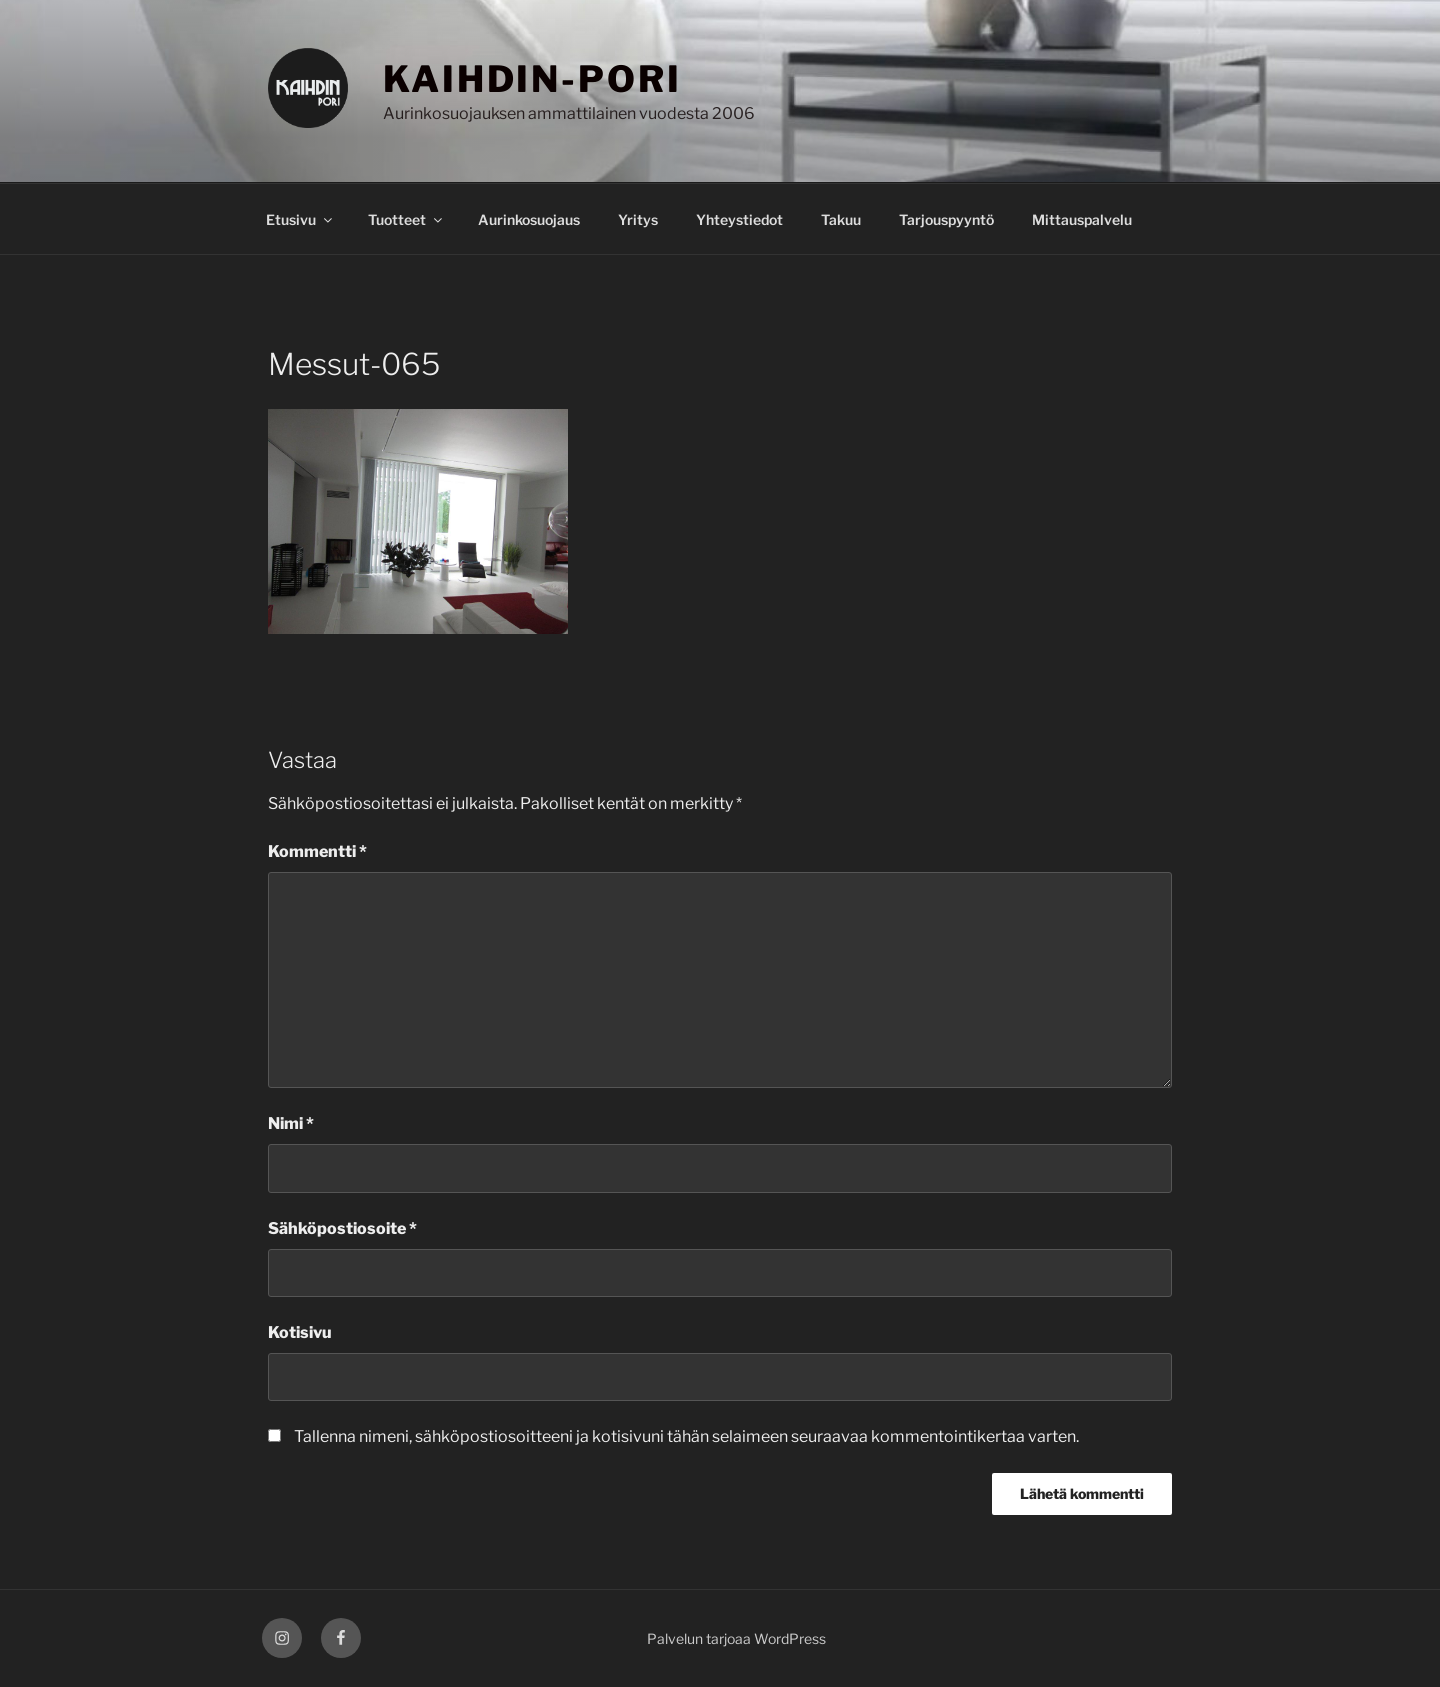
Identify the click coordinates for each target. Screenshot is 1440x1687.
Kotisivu (300, 1332)
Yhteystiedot (739, 219)
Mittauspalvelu (1082, 219)
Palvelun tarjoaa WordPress (736, 1638)
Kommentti (317, 851)
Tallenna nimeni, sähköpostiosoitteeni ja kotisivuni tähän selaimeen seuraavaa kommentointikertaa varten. (686, 1436)
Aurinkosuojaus (529, 219)
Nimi (291, 1123)
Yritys (638, 219)
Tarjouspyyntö (946, 219)
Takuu (841, 219)
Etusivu (300, 219)
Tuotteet (406, 219)
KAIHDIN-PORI (532, 79)
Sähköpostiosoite (342, 1228)
